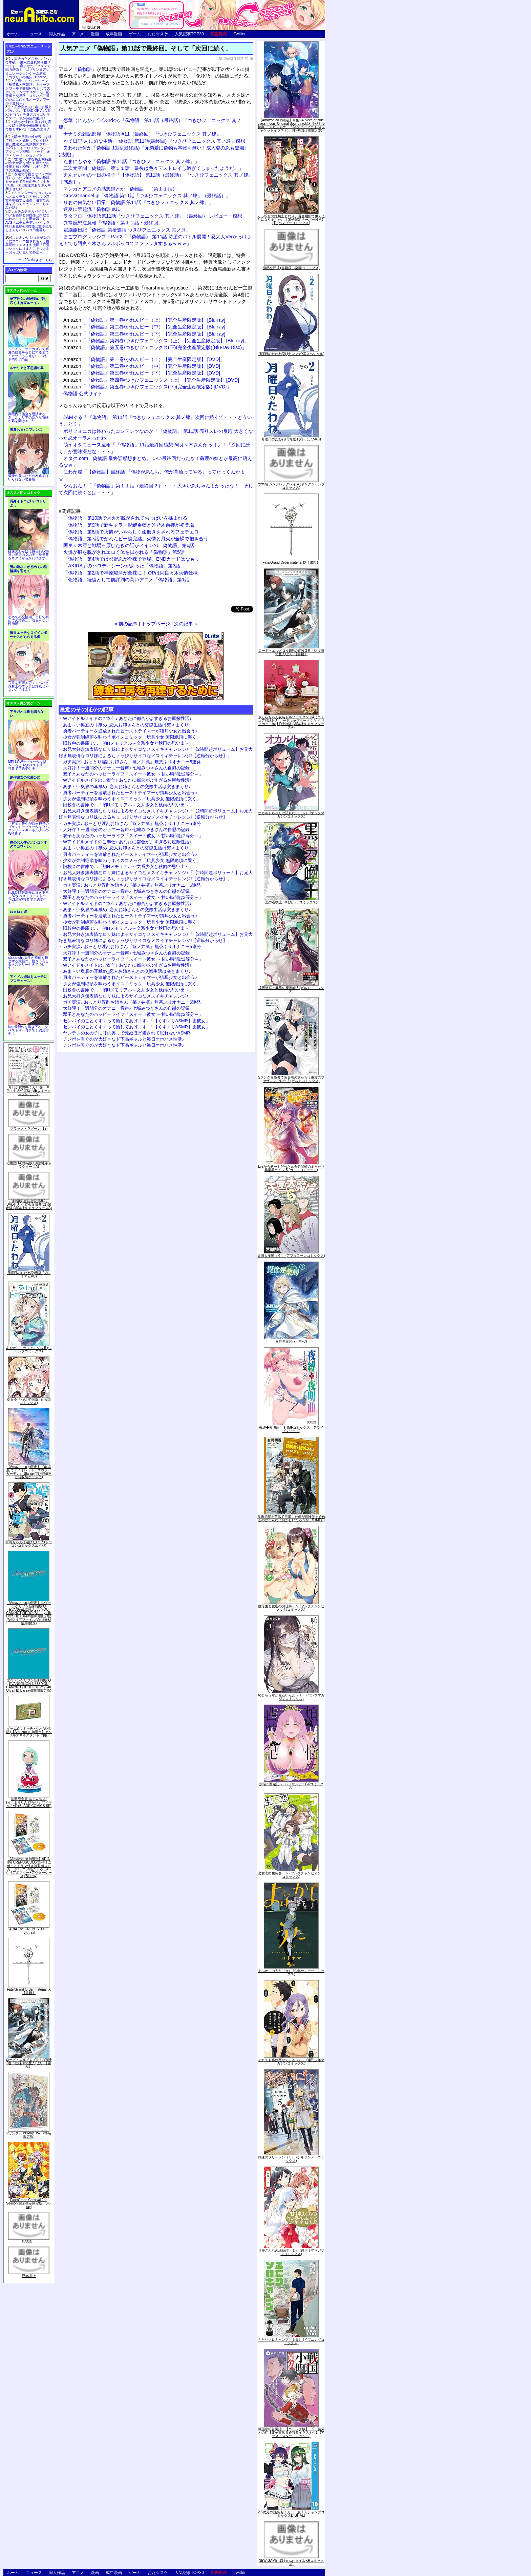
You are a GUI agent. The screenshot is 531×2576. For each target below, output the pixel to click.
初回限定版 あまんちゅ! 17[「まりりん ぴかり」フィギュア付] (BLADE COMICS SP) (29, 1802)
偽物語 (85, 69)
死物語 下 (29, 2241)
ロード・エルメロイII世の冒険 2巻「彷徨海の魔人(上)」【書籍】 (29, 2063)
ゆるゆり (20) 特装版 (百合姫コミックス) (28, 1401)
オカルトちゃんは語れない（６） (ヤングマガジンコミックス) (291, 814)
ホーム (13, 34)
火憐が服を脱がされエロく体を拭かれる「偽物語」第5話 (124, 552)
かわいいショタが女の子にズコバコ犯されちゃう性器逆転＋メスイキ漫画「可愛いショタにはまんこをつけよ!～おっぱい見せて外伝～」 (27, 245)
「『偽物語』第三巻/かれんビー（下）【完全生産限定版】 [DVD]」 (144, 373)
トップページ (156, 623)
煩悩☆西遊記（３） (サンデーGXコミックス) (291, 1785)
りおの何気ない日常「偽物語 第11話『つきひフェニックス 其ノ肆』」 (138, 202)
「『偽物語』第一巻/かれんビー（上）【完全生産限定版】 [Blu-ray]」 (146, 320)
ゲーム (135, 34)
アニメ (78, 34)
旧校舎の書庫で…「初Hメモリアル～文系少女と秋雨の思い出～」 (128, 743)
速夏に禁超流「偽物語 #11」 (94, 209)
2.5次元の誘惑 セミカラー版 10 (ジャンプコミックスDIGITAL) (291, 2513)
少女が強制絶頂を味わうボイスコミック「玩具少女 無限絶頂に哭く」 (132, 737)
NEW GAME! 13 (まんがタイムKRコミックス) (291, 2562)
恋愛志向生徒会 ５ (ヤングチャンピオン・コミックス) (291, 1874)
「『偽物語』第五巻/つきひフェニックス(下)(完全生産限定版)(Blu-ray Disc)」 (155, 347)
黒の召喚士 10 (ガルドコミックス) (291, 902)
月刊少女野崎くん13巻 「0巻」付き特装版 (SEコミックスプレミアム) (28, 1090)
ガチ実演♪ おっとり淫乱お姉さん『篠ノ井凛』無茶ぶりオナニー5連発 (132, 761)
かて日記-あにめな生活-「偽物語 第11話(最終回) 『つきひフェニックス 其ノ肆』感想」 (156, 141)
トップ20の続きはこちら (33, 260)
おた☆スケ (158, 34)
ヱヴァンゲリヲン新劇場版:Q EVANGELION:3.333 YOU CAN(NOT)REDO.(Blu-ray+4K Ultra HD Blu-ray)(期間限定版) (28, 1685)
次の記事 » (185, 623)
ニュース (34, 34)
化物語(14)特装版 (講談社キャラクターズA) (28, 1164)
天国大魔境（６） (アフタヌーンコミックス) (291, 1255)
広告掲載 (219, 34)
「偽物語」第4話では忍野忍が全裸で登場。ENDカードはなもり (131, 559)
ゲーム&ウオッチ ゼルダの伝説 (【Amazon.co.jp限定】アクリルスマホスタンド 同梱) (29, 1732)
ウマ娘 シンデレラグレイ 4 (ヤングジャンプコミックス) (291, 485)
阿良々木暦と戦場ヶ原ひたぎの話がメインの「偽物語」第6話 (128, 545)
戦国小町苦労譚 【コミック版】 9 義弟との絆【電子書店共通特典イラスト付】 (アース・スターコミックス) (291, 2432)
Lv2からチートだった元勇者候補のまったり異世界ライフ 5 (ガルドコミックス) (291, 1168)
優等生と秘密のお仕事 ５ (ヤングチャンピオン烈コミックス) (291, 1607)
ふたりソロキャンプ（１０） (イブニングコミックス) (291, 2341)
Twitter (240, 34)
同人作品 (57, 34)
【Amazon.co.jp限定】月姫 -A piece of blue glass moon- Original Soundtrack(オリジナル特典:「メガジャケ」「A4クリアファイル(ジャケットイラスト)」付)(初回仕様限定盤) (291, 125)
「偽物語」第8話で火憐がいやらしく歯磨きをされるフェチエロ (131, 532)
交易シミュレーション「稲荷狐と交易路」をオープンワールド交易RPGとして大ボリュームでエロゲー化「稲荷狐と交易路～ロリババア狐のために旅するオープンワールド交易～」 (27, 92)
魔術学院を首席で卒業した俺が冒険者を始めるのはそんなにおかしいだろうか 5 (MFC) (291, 1518)
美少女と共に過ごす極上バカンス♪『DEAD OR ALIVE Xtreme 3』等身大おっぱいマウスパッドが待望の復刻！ (28, 112)
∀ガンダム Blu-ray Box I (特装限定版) (28, 2134)
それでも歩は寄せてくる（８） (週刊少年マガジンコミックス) (291, 2061)
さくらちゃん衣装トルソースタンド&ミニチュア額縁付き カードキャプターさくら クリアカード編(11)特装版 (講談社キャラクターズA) (291, 722)
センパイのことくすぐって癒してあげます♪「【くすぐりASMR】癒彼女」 (136, 1020)
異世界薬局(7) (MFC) (291, 1341)
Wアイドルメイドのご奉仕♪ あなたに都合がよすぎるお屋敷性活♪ (127, 718)
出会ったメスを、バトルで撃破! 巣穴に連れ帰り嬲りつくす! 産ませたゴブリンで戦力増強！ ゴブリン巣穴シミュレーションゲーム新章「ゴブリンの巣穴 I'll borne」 (28, 68)
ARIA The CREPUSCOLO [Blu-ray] (28, 1930)
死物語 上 (29, 2276)
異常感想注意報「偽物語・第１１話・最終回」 (113, 222)
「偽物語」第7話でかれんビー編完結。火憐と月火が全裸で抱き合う (135, 538)
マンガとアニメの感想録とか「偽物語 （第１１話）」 (122, 189)
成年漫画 (114, 34)
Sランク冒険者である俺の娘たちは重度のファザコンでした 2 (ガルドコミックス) (291, 1079)
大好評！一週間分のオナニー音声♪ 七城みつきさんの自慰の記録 (126, 767)
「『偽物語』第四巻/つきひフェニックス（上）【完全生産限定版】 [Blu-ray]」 (156, 340)
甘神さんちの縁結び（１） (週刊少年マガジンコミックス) (291, 2252)
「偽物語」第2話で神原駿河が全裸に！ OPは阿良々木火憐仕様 (130, 573)
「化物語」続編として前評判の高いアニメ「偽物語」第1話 (126, 579)
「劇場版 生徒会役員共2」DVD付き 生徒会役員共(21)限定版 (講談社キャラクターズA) (29, 1204)
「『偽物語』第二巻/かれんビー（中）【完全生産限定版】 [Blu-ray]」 (146, 326)
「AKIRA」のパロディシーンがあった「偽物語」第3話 (121, 565)
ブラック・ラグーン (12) (29, 1128)
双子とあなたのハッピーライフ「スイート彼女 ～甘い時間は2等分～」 (133, 774)
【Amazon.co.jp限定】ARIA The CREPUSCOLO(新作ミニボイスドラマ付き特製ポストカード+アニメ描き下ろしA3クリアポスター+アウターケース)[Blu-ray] (29, 1867)
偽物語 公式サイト (83, 393)
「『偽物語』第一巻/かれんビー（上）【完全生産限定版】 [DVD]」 (144, 359)
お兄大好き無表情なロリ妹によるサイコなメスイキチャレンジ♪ (126, 996)
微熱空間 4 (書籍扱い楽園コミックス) (291, 268)
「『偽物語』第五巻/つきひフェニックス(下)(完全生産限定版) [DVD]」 (147, 386)
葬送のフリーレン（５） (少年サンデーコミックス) (291, 2158)
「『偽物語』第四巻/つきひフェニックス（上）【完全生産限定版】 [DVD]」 (153, 380)
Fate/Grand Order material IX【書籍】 (29, 1991)
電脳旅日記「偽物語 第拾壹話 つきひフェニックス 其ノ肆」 (127, 230)
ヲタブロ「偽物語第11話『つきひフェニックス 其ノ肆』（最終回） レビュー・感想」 (155, 216)
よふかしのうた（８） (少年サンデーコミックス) (291, 1972)
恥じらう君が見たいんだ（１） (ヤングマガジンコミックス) (291, 1696)
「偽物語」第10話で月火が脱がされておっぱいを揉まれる (125, 518)
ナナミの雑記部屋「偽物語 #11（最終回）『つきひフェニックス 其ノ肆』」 (144, 134)
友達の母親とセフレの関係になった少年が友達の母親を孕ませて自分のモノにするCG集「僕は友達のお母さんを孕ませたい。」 (28, 181)
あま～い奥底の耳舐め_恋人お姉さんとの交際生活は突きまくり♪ (127, 724)
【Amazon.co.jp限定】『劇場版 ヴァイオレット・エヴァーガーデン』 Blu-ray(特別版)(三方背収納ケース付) (28, 1472)
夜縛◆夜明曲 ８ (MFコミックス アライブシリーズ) (291, 1429)
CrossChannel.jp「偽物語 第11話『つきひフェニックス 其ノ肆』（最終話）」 (147, 195)
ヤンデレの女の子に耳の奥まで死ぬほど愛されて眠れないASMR (126, 1032)
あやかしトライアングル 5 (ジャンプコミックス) (28, 1349)
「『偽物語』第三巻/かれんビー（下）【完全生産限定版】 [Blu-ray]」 (146, 334)
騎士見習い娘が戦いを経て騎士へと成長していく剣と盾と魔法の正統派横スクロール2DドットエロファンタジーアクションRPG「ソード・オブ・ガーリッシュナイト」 (28, 146)
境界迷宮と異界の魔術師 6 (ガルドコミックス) (291, 989)
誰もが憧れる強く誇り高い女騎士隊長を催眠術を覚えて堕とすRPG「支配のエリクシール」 (28, 127)
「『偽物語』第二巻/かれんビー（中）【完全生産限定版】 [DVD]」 (144, 366)
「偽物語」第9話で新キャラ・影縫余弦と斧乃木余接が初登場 (128, 525)
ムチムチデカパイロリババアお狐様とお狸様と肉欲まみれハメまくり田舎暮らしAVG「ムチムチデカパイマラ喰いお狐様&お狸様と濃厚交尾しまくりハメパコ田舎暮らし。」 (28, 222)
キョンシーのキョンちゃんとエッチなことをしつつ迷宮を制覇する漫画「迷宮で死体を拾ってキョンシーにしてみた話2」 (28, 200)
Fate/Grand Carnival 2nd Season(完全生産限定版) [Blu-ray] (28, 2203)
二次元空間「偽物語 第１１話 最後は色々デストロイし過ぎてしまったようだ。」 (153, 168)
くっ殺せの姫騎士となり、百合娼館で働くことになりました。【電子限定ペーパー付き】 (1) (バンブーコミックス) (291, 219)
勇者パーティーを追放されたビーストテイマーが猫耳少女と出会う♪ (130, 730)
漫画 (95, 34)
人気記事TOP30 (189, 34)
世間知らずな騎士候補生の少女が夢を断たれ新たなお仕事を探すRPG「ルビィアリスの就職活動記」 (28, 164)
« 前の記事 (125, 623)
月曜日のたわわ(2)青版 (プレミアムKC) (28, 1274)
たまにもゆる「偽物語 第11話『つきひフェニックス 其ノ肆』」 (131, 161)
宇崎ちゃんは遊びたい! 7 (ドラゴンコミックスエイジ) (28, 1543)
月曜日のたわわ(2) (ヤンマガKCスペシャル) (291, 354)
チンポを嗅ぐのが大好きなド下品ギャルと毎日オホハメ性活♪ (123, 1039)
